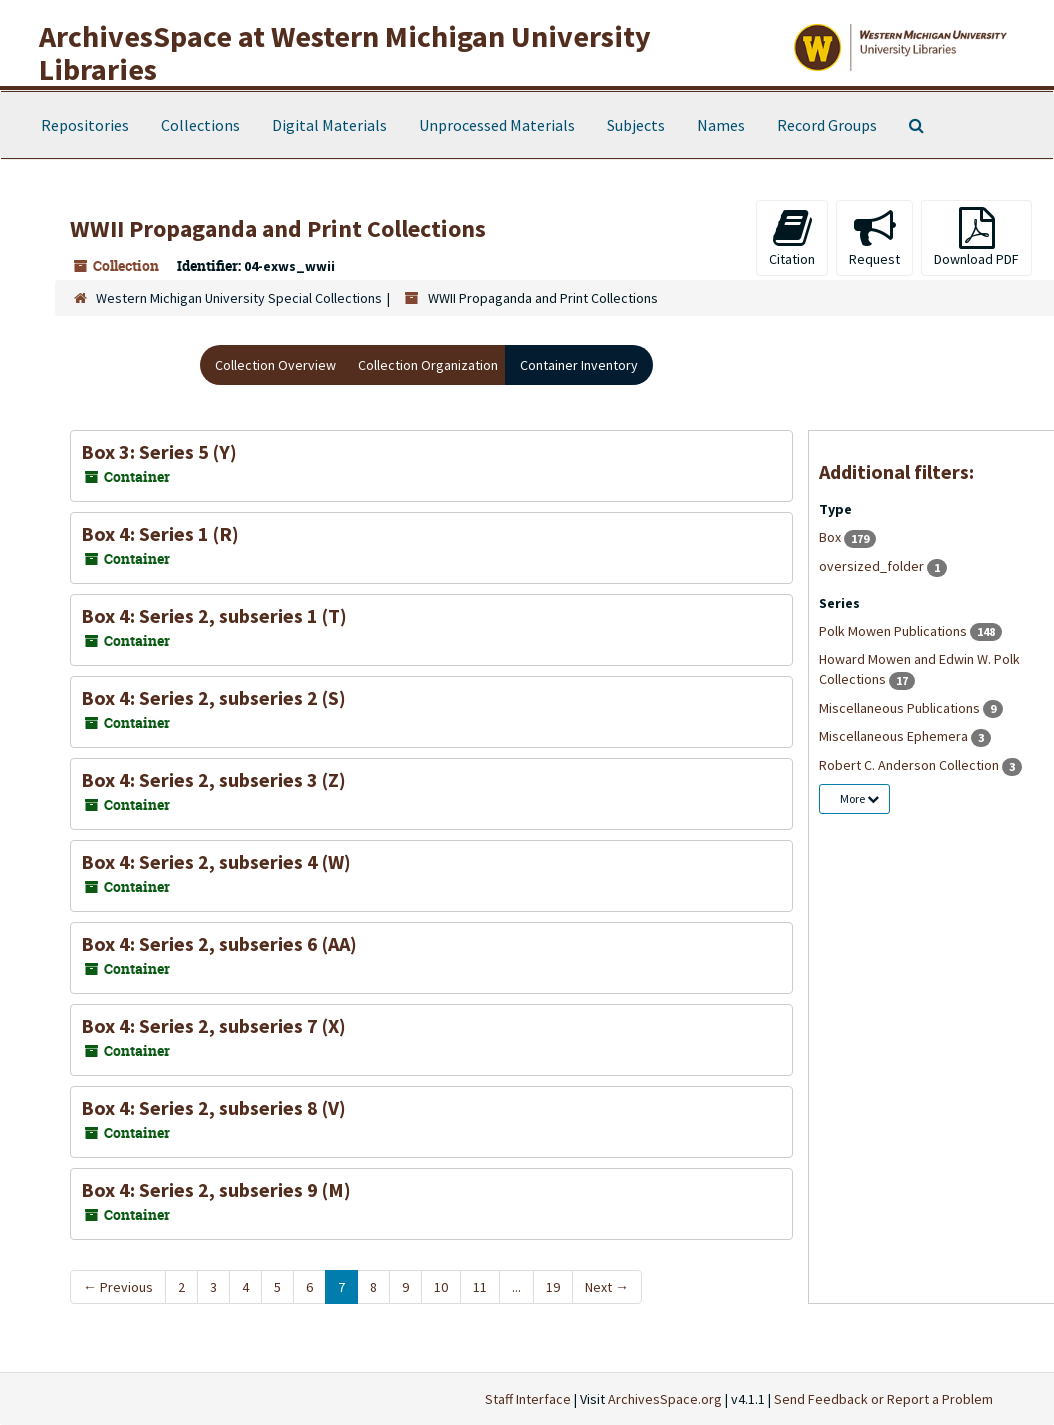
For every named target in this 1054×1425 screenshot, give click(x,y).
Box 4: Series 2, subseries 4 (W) (216, 861)
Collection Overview (275, 365)
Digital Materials (329, 125)
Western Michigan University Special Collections (239, 298)
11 (480, 1287)
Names (721, 125)
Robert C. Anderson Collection (910, 765)
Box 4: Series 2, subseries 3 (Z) (213, 779)
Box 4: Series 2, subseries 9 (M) (216, 1189)
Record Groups (827, 125)
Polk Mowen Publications (894, 631)
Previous (118, 1287)
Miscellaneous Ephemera (895, 736)
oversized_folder (873, 566)
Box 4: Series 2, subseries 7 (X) (213, 1025)
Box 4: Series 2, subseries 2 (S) (213, 697)
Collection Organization (428, 365)
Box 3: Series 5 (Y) (159, 451)
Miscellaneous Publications (901, 708)
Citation (792, 237)
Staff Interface (528, 1399)
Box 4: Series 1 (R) (160, 533)
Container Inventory (579, 365)
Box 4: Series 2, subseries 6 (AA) (219, 943)
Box (831, 537)
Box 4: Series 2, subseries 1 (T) (214, 615)
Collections (200, 125)
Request (874, 237)
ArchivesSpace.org (665, 1399)
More (859, 798)
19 (553, 1287)
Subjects (636, 125)
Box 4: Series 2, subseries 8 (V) (213, 1107)
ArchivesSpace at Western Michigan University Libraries (345, 52)
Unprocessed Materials (497, 125)
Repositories (85, 125)
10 (441, 1287)
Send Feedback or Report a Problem (883, 1399)
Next (607, 1287)
